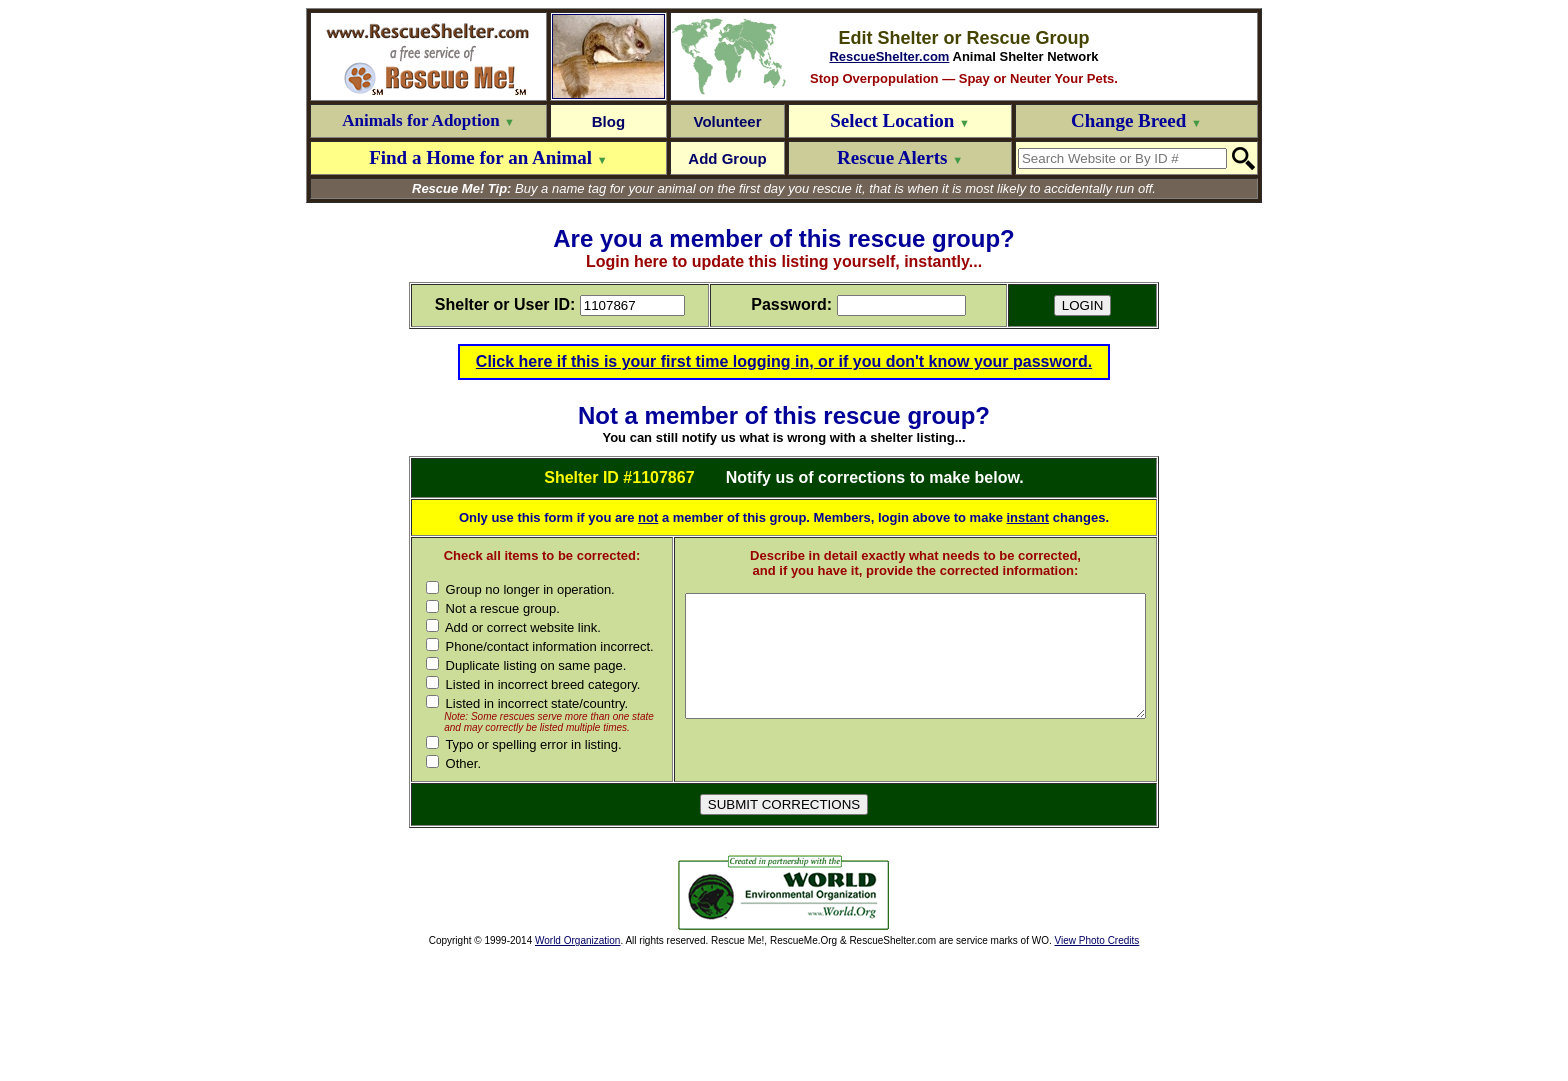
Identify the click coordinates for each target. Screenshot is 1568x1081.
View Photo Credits (1096, 1067)
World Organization (577, 1067)
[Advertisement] (530, 1020)
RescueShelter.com (889, 56)
